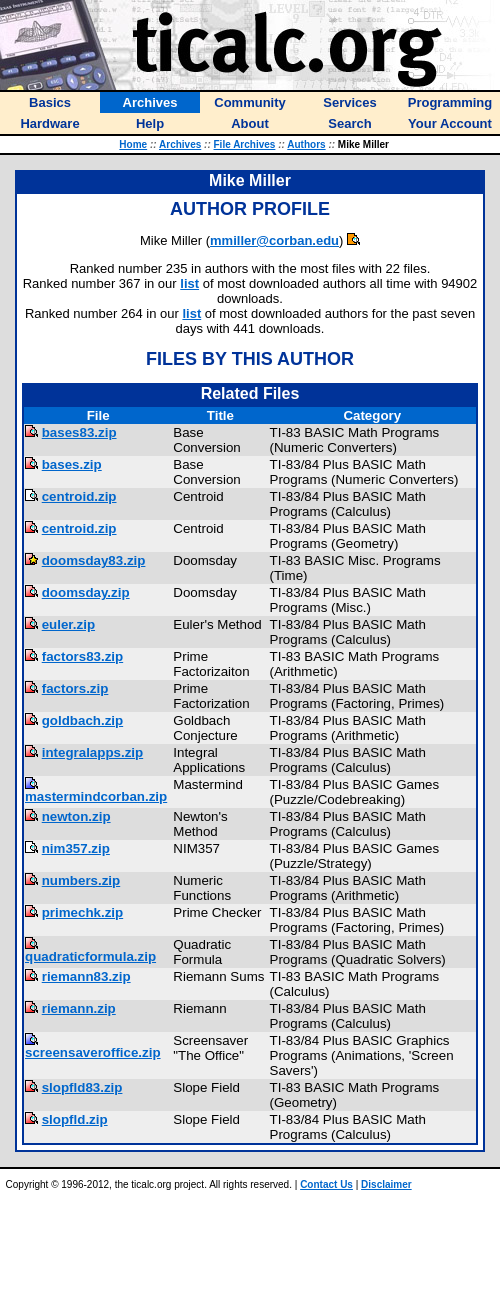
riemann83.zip (86, 976)
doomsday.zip (86, 592)
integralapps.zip (92, 752)
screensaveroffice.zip (93, 1052)
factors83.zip (82, 656)
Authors (306, 144)
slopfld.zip (75, 1119)
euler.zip (68, 624)
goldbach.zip (82, 720)
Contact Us (326, 1184)
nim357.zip (76, 848)
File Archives (245, 144)
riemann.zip (79, 1008)
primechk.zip (82, 912)
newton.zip (76, 816)
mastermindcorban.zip (96, 796)
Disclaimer (386, 1184)
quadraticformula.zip (90, 956)
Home (133, 144)
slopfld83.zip (82, 1087)
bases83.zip (79, 432)
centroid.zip (79, 496)
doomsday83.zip (94, 560)
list (189, 283)
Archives (180, 144)
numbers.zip (81, 880)
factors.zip (75, 688)
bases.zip (72, 464)
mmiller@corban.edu (274, 240)
